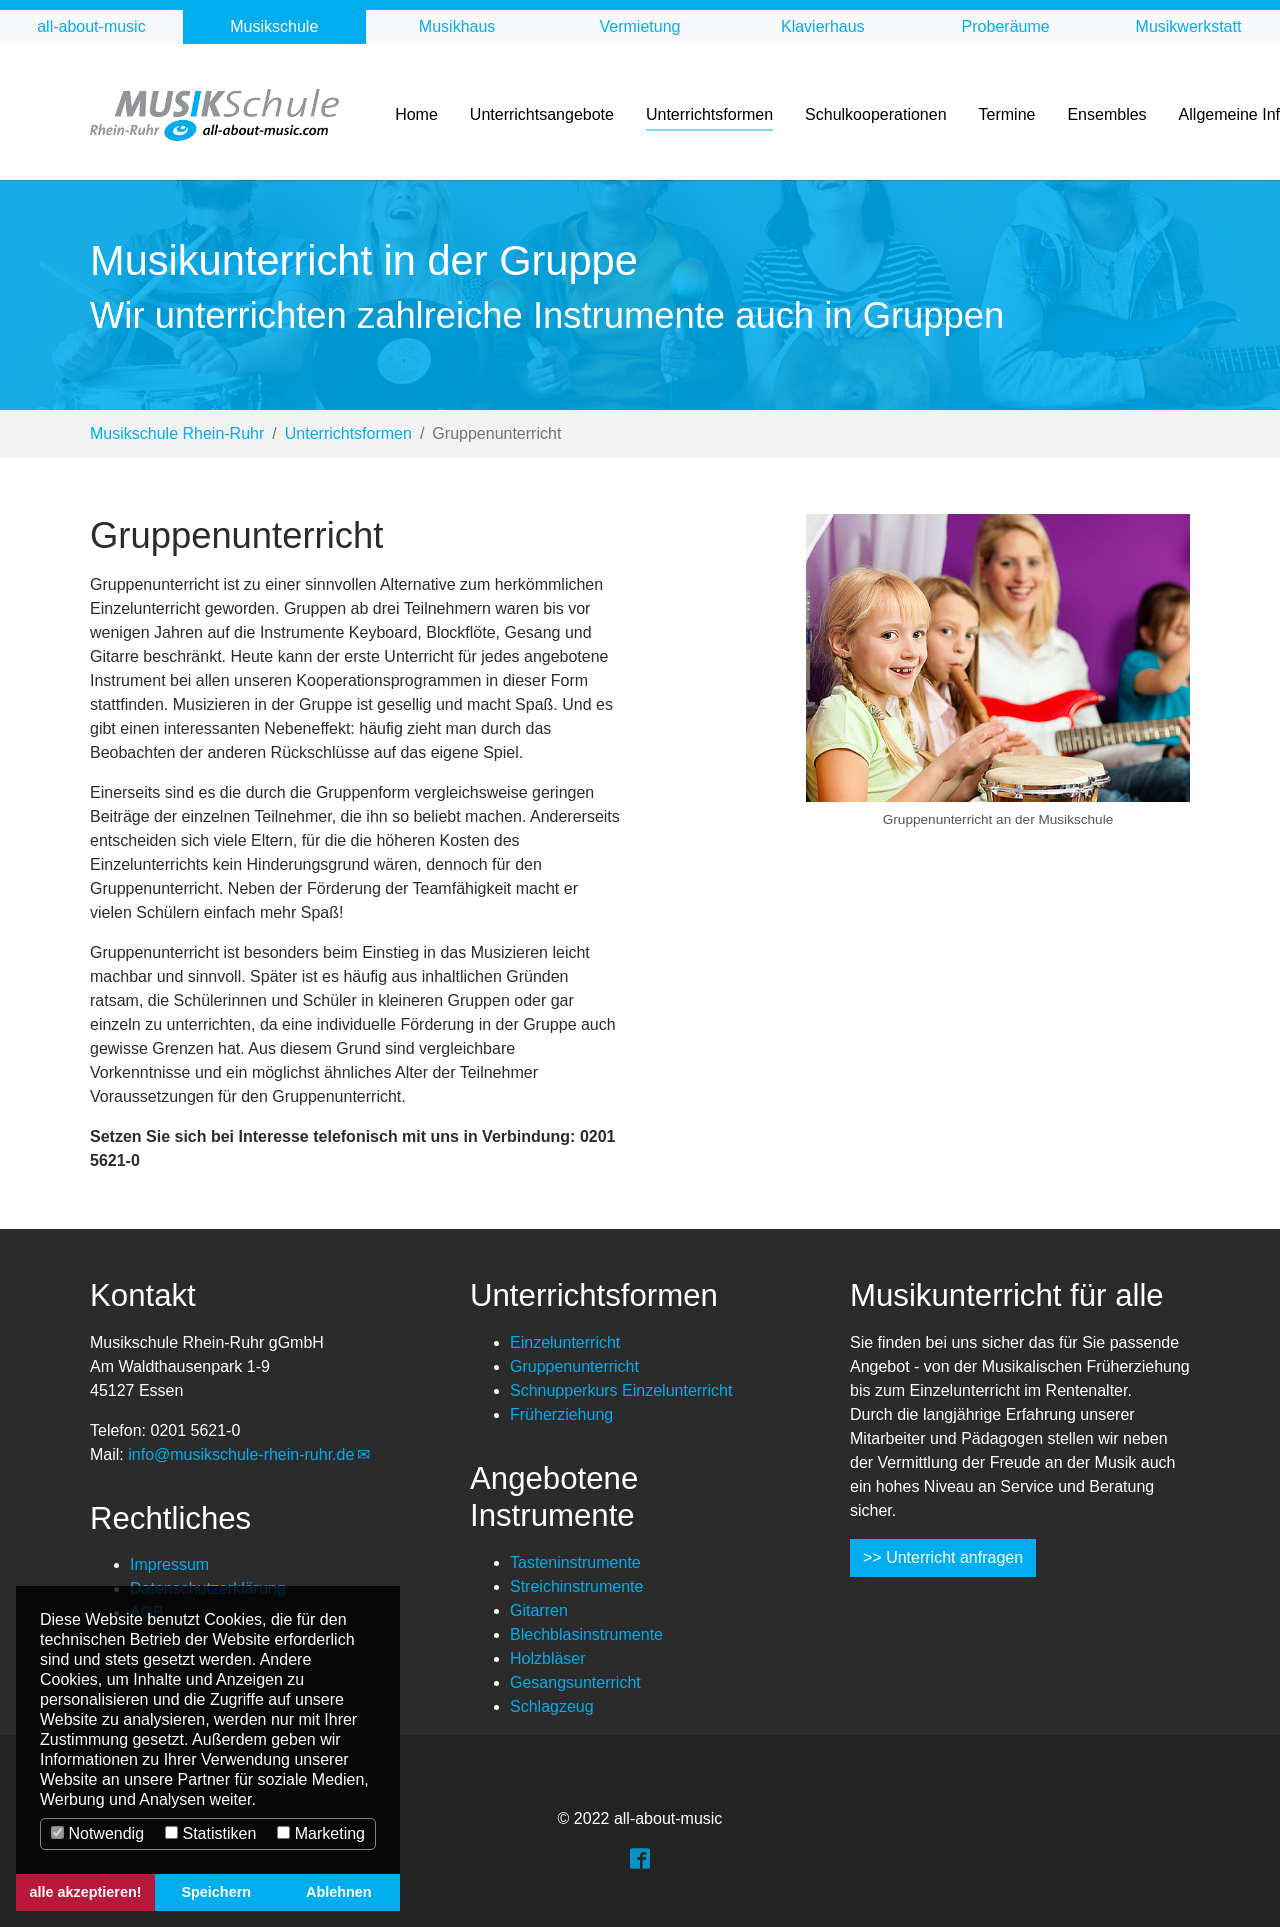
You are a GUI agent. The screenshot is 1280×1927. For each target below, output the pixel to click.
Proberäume (1006, 26)
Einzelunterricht (565, 1342)
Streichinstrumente (576, 1586)
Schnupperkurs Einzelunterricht (621, 1390)
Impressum (169, 1564)
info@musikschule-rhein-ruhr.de (241, 1454)
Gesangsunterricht (575, 1682)
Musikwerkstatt (1189, 26)
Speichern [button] (216, 1892)
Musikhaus (457, 26)
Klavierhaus (823, 26)
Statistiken (210, 1833)
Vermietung (639, 26)
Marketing (321, 1833)
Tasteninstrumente (575, 1562)
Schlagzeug (552, 1706)
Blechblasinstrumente (586, 1634)
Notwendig (97, 1833)
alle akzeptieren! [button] (86, 1892)
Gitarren (539, 1610)
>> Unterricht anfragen (943, 1557)
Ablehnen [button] (339, 1892)
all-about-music (91, 26)
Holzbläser (548, 1658)
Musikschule (274, 26)
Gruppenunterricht (574, 1366)
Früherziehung (561, 1414)
